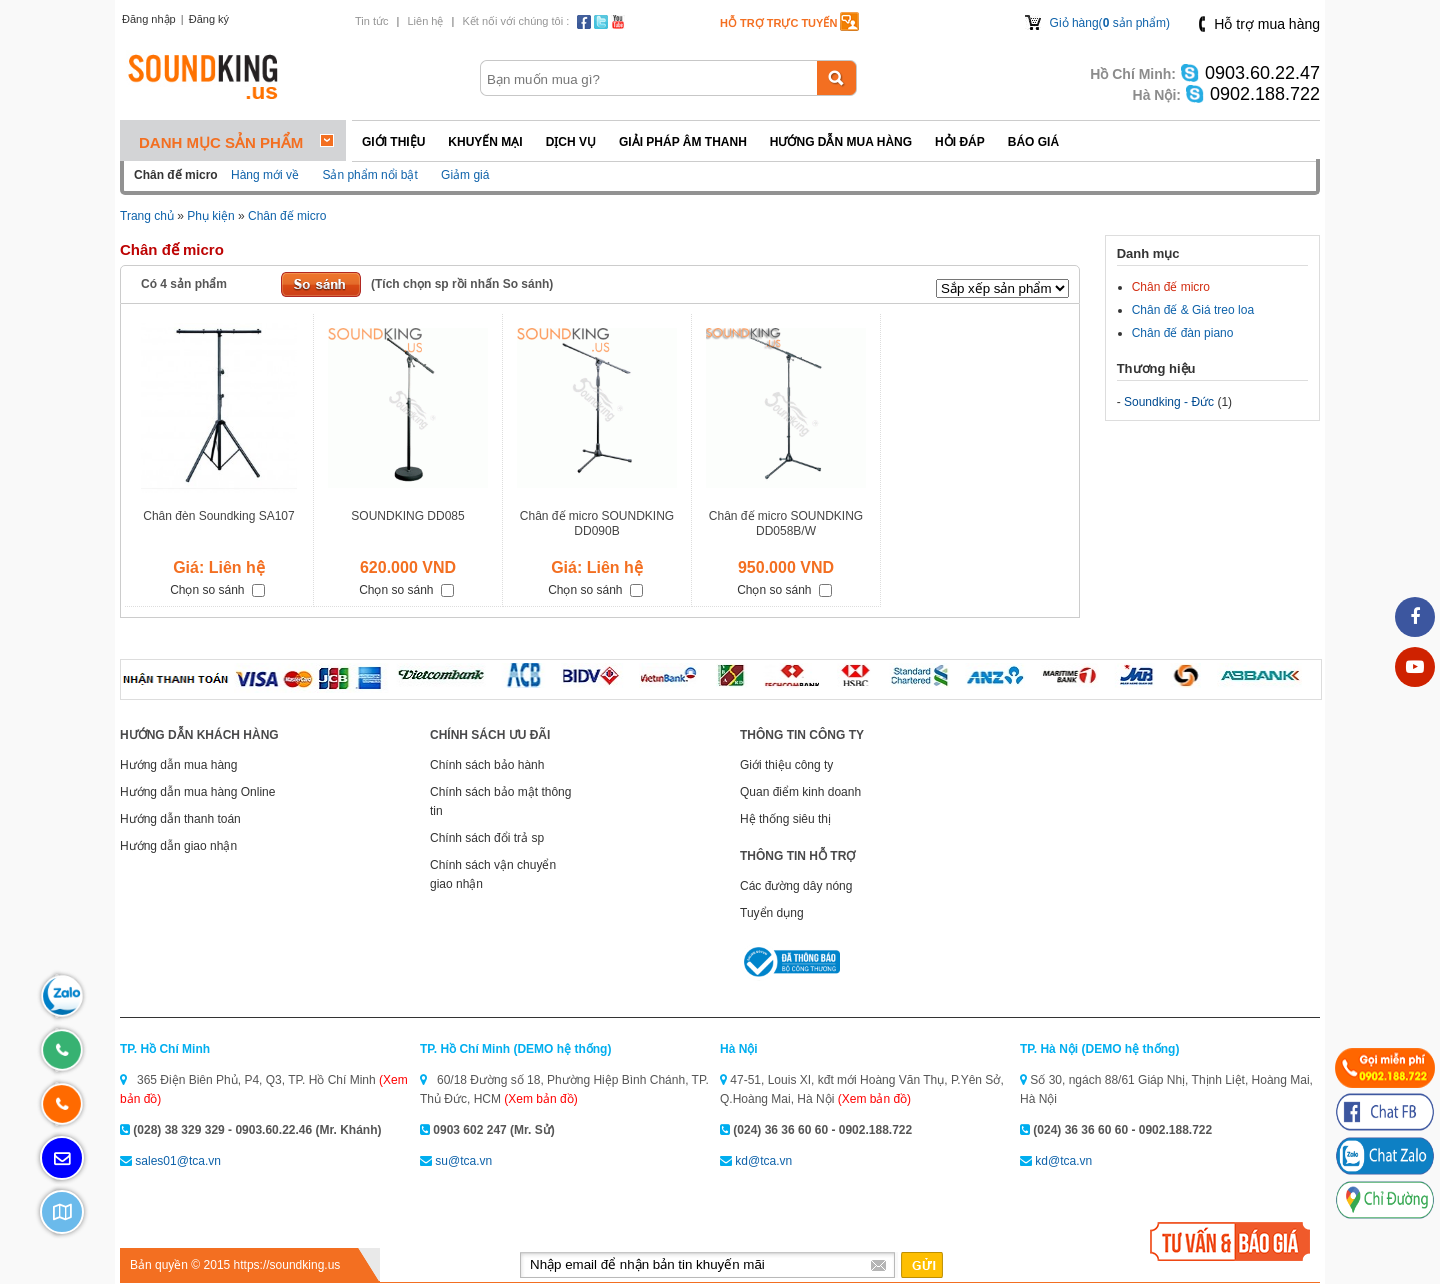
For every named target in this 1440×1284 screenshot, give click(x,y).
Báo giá (1033, 142)
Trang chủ (147, 216)
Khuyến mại (485, 142)
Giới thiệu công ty (786, 765)
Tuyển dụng (772, 913)
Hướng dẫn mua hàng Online (197, 792)
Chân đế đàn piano (1183, 333)
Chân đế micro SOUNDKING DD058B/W (786, 523)
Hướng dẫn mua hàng (841, 142)
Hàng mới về (265, 175)
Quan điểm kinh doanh (800, 792)
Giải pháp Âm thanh (683, 142)
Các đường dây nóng (796, 886)
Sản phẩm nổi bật (369, 175)
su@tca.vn (463, 1161)
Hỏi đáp (960, 142)
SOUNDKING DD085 (407, 516)
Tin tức (372, 21)
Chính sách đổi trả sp (487, 838)
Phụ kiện (210, 216)
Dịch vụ (571, 142)
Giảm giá (465, 175)
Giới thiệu (393, 142)
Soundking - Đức (1169, 402)
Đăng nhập (149, 19)
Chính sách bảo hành (487, 765)
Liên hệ (425, 21)
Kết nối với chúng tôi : (515, 21)
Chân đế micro (287, 216)
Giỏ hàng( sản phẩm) (1110, 23)
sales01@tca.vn (178, 1161)
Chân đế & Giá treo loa (1193, 310)
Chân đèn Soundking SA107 (218, 516)
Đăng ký (209, 19)
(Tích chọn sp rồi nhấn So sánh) (462, 284)
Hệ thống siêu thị (785, 819)
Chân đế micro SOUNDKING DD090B (597, 523)
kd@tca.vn (763, 1161)
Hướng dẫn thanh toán (180, 819)
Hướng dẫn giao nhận (178, 846)
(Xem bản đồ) (540, 1099)
